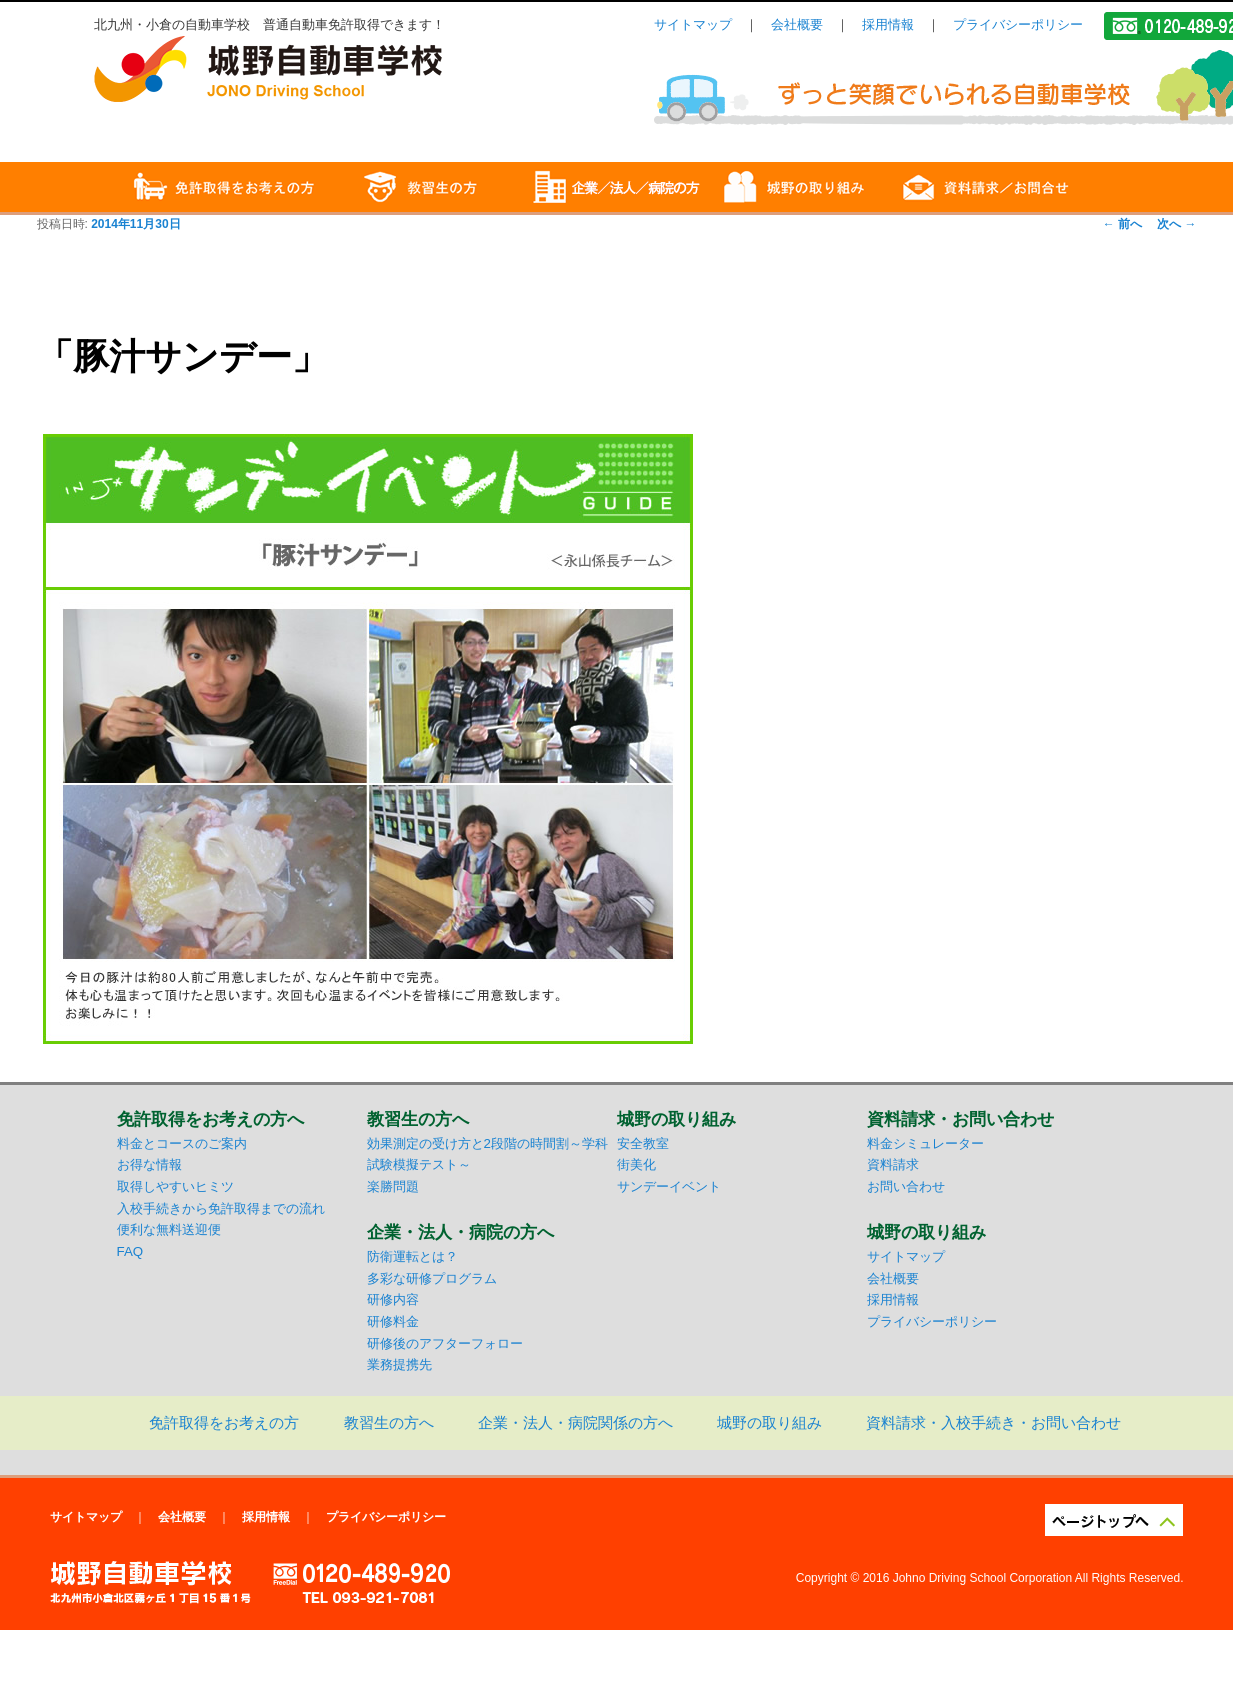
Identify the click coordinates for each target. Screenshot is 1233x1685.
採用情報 (888, 24)
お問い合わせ (906, 1186)
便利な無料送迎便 (169, 1229)
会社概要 (797, 24)
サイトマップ (693, 24)
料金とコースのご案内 (182, 1143)
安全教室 (643, 1143)
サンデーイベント (669, 1186)
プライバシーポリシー (1018, 24)
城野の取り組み (769, 1422)
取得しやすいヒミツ (175, 1186)
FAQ (130, 1251)
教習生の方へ (389, 1422)
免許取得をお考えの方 (224, 1422)
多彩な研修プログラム (432, 1278)
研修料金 (393, 1321)
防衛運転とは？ (412, 1256)
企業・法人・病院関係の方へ (575, 1422)
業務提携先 (399, 1364)
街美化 (636, 1164)
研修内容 (393, 1299)
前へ (1122, 224)
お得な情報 (149, 1164)
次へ (1176, 224)
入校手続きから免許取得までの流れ (221, 1208)
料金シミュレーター (925, 1143)
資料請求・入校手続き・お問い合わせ (993, 1422)
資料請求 (893, 1164)
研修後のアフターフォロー (445, 1343)
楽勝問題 (393, 1186)
